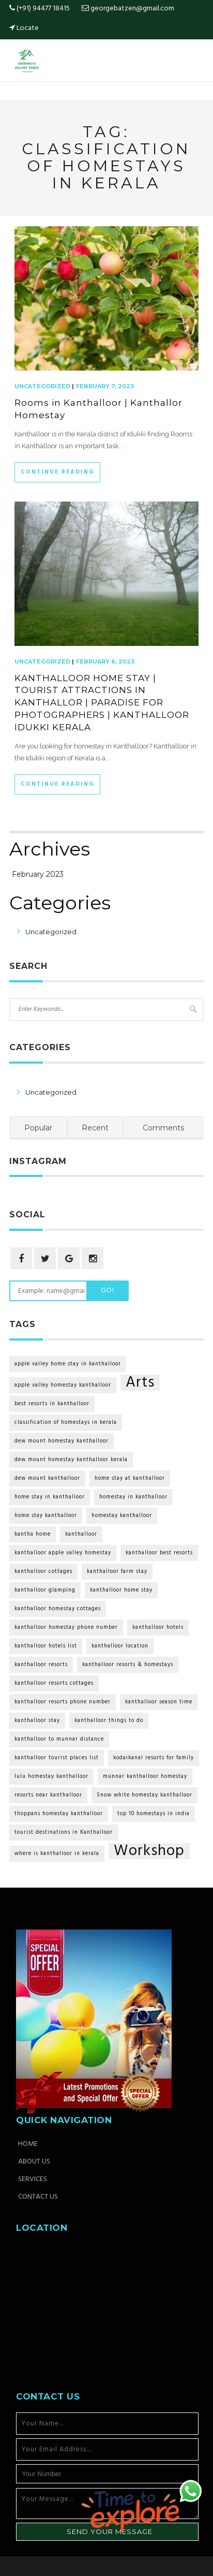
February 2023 (38, 874)
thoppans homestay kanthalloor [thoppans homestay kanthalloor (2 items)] (58, 1813)
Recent (95, 1127)
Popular (38, 1127)
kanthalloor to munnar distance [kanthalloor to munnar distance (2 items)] (59, 1739)
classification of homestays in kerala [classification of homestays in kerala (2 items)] (65, 1422)
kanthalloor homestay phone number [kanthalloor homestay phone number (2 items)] (66, 1627)
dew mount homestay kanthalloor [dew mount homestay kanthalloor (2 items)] (61, 1441)
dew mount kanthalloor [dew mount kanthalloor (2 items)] (47, 1478)
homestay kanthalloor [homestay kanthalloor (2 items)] (122, 1515)
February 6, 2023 (105, 661)
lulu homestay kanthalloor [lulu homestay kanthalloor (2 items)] (51, 1776)
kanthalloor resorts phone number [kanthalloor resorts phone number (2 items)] (62, 1702)
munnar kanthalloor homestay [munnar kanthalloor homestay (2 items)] (145, 1776)
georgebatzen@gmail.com (132, 8)
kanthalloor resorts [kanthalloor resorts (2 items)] (41, 1664)
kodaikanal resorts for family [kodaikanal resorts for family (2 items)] (153, 1758)
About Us (34, 2162)
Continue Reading (57, 472)
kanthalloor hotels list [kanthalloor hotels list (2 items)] (45, 1646)
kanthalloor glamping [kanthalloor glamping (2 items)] (44, 1590)
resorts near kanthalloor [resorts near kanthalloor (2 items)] (48, 1795)
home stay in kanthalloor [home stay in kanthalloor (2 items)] (49, 1497)
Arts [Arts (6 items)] (140, 1383)
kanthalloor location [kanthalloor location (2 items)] (120, 1646)
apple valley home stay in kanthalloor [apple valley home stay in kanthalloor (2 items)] (67, 1364)
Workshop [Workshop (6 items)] (149, 1851)
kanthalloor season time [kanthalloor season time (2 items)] (158, 1702)
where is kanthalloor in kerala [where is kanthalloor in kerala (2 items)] (56, 1853)
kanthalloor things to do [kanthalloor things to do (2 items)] (108, 1720)
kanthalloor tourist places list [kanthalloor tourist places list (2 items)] (56, 1758)
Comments (163, 1127)
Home (28, 2144)
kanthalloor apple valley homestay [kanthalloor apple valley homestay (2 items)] (62, 1553)
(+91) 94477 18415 (39, 8)
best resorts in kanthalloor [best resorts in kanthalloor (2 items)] (51, 1404)
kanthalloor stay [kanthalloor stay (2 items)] (37, 1720)
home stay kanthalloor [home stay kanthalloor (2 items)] (45, 1515)
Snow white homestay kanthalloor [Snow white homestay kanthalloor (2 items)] (144, 1795)
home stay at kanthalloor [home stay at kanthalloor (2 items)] (130, 1478)
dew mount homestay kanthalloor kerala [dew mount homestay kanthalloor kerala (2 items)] (71, 1459)
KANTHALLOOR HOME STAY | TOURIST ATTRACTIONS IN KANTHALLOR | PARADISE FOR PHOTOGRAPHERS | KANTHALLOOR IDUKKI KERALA (101, 702)
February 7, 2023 (105, 386)
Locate (28, 28)
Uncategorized (42, 386)
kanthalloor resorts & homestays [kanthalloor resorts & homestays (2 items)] (127, 1664)
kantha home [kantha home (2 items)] (32, 1534)
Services (32, 2179)
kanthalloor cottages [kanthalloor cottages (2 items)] (43, 1571)
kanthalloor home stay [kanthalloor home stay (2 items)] (121, 1590)
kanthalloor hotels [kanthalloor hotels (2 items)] (158, 1627)
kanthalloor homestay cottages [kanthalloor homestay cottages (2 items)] (57, 1609)
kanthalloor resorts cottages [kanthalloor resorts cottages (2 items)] (54, 1683)
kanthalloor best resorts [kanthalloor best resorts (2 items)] (159, 1553)
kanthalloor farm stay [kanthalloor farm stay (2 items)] (117, 1571)
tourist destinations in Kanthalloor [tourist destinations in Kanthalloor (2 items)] (63, 1832)
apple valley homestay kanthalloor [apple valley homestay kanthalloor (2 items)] (62, 1385)
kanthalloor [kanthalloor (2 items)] (81, 1534)
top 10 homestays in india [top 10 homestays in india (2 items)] (153, 1813)
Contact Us (38, 2197)
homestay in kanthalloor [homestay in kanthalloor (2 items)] (133, 1497)
